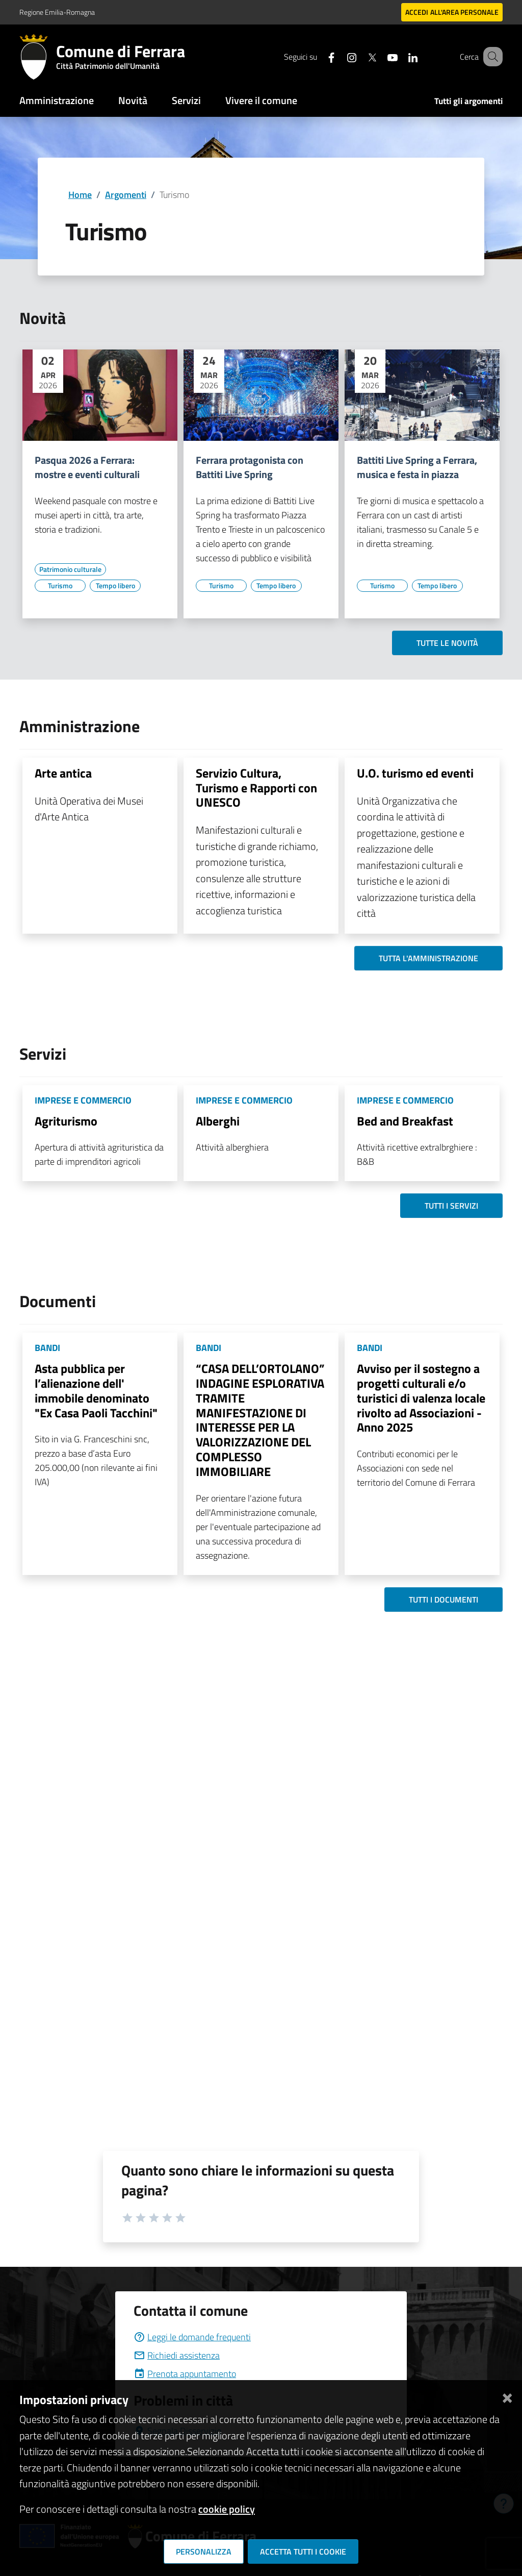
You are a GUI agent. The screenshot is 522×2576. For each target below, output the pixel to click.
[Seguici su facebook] (318, 56)
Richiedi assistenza (177, 2355)
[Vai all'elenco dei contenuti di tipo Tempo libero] (115, 586)
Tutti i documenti (443, 1599)
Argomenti (125, 195)
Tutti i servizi (451, 1205)
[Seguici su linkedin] (400, 56)
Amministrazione (56, 100)
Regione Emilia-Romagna (57, 12)
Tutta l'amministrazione (428, 958)
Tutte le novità (447, 643)
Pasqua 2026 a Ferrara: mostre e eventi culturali (87, 467)
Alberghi (218, 1121)
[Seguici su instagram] (339, 56)
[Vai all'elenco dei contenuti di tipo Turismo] (60, 586)
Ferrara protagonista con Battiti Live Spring (249, 467)
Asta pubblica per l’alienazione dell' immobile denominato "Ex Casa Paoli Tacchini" (96, 1390)
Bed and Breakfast (405, 1121)
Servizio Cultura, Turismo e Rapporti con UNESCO (256, 788)
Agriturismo (66, 1121)
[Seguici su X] (359, 56)
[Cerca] (490, 56)
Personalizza (203, 2551)
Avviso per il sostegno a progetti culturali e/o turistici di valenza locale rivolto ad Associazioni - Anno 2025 (421, 1397)
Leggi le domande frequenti (192, 2337)
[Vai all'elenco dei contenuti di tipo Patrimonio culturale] (70, 569)
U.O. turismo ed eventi (415, 773)
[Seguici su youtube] (380, 56)
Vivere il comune (261, 100)
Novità (132, 100)
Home (80, 195)
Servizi (186, 100)
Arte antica (63, 773)
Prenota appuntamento (185, 2374)
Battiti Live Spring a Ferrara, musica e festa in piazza (417, 467)
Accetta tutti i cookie (303, 2551)
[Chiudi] (507, 2395)
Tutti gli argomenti (468, 101)
